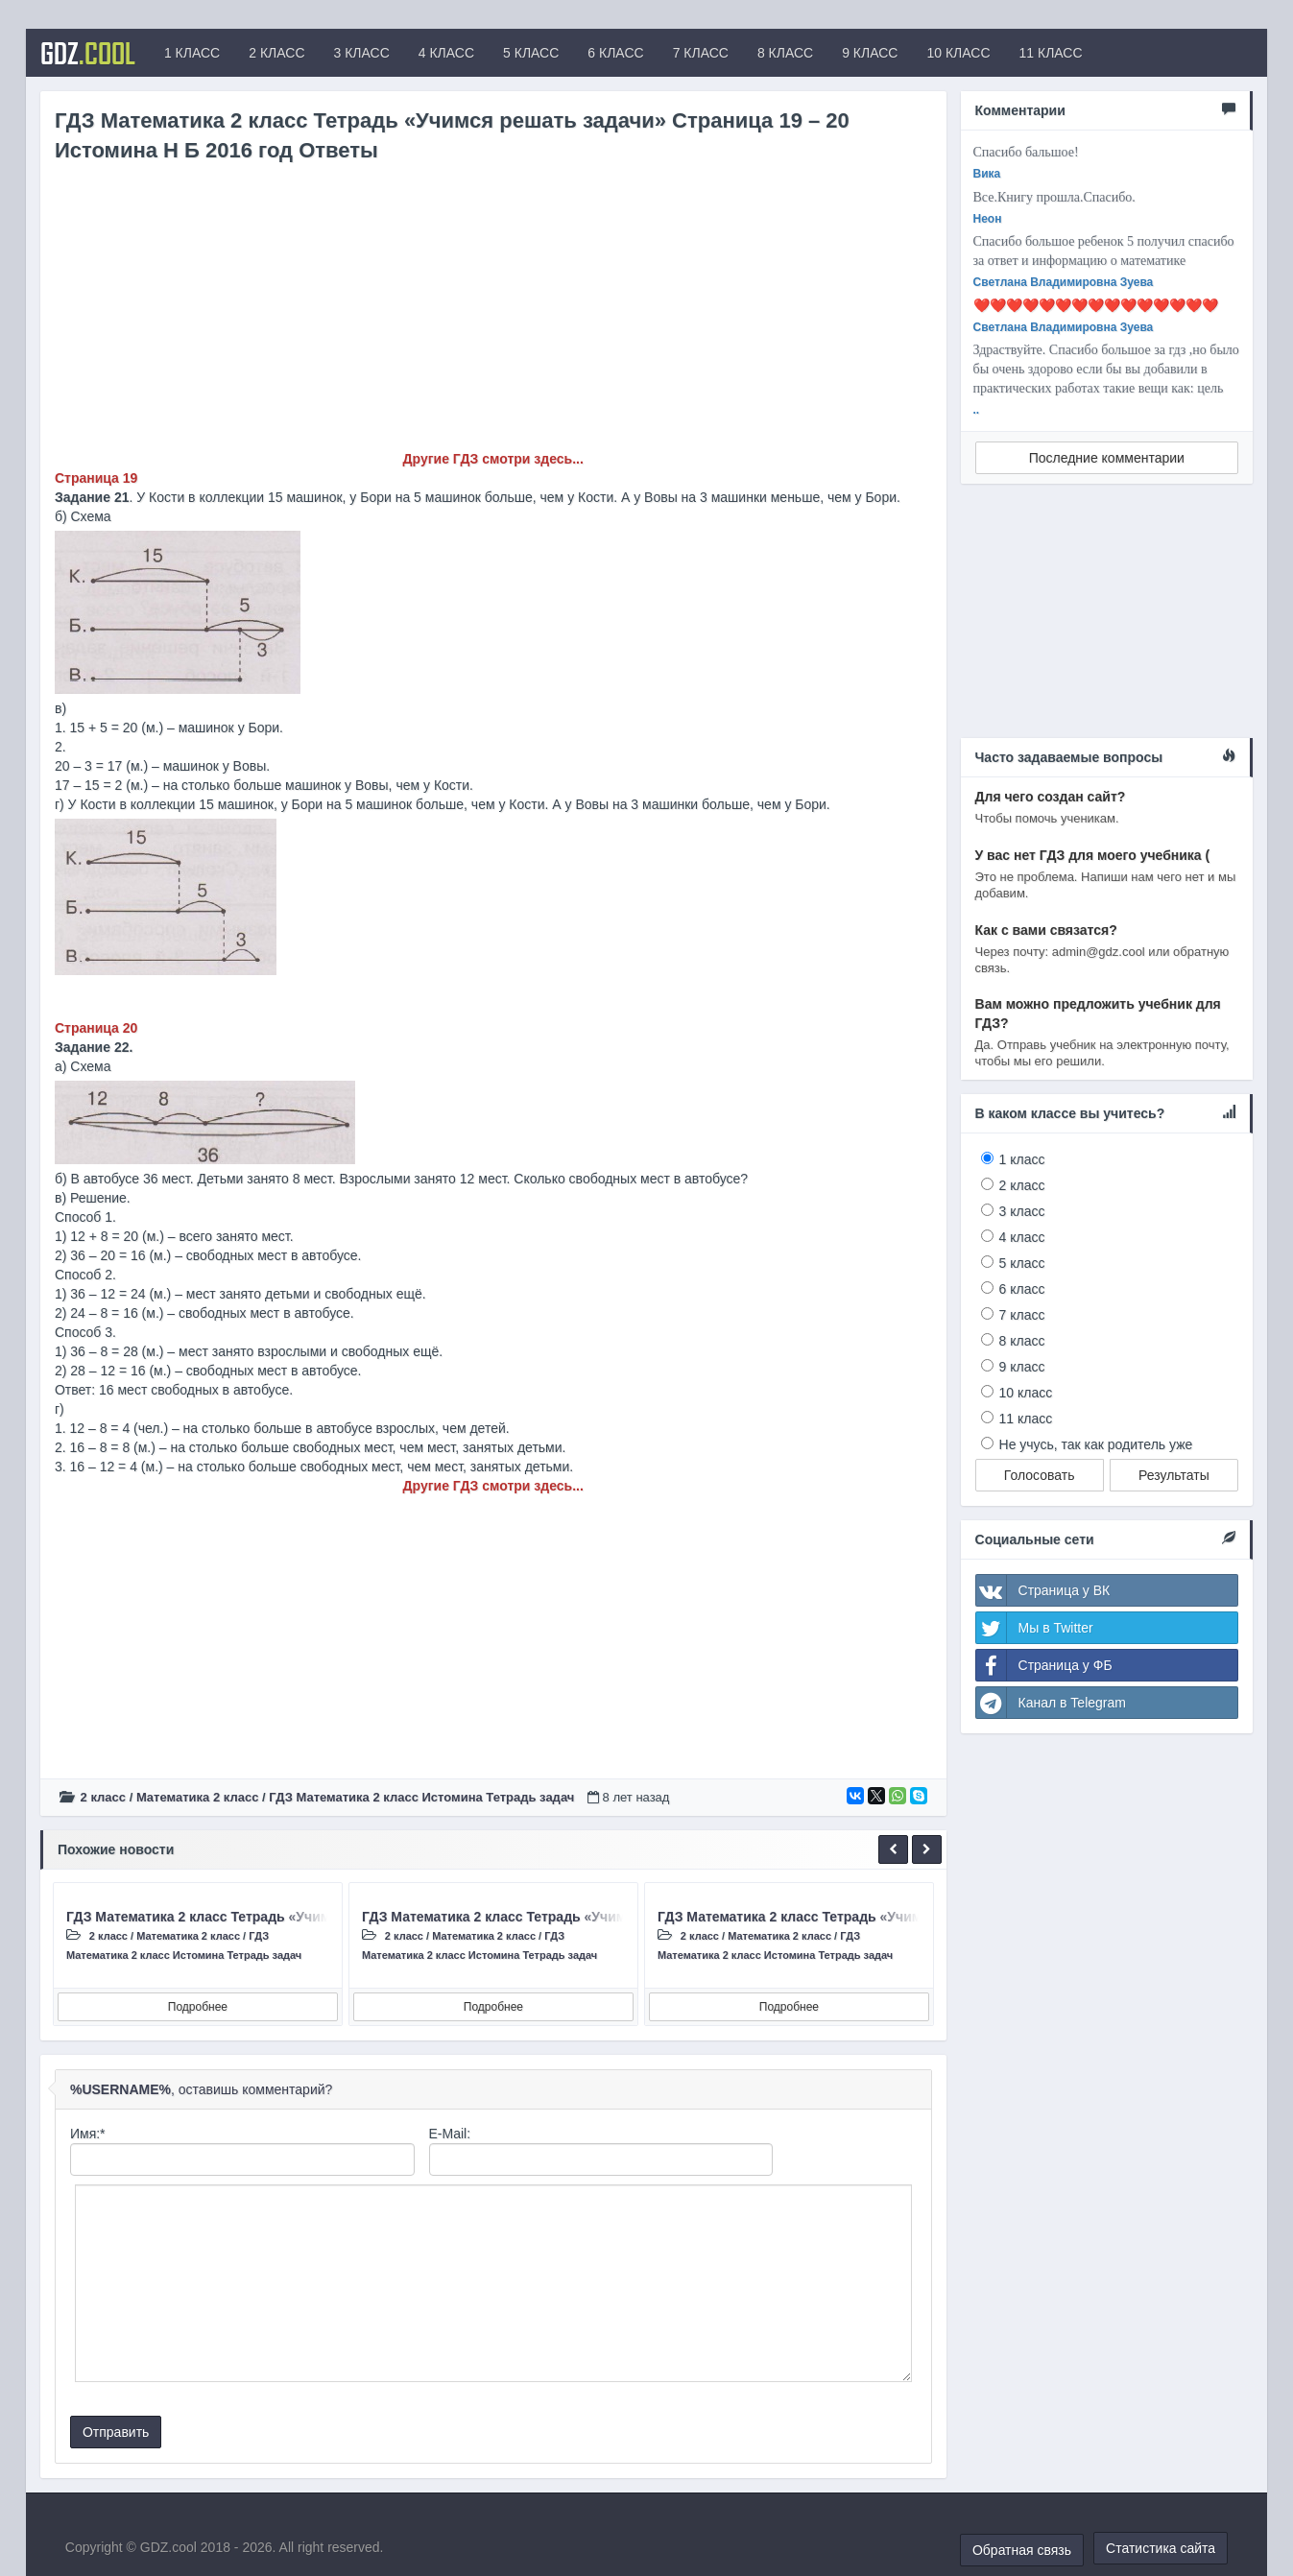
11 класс (1026, 1418)
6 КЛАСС (615, 52)
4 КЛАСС (446, 52)
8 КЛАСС (785, 52)
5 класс (1022, 1263)
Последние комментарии (1107, 457)
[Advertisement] (493, 314)
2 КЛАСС (276, 52)
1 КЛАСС (192, 52)
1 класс (1022, 1159)
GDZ (87, 53)
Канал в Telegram (1051, 1702)
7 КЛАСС (701, 52)
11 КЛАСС (1051, 52)
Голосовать (1039, 1475)
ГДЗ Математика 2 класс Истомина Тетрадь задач (421, 1797)
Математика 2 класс (197, 1797)
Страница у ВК (1043, 1590)
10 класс (1026, 1392)
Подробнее (197, 2007)
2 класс (103, 1797)
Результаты (1173, 1475)
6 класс (1022, 1289)
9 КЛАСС (870, 52)
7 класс (1022, 1315)
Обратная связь (1021, 2550)
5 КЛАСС (531, 52)
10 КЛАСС (958, 52)
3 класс (1022, 1211)
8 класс (1022, 1340)
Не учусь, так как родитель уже (1096, 1444)
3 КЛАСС (362, 52)
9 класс (1022, 1366)
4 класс (1022, 1237)
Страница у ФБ (1044, 1665)
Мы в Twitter (1034, 1627)
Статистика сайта (1160, 2548)
